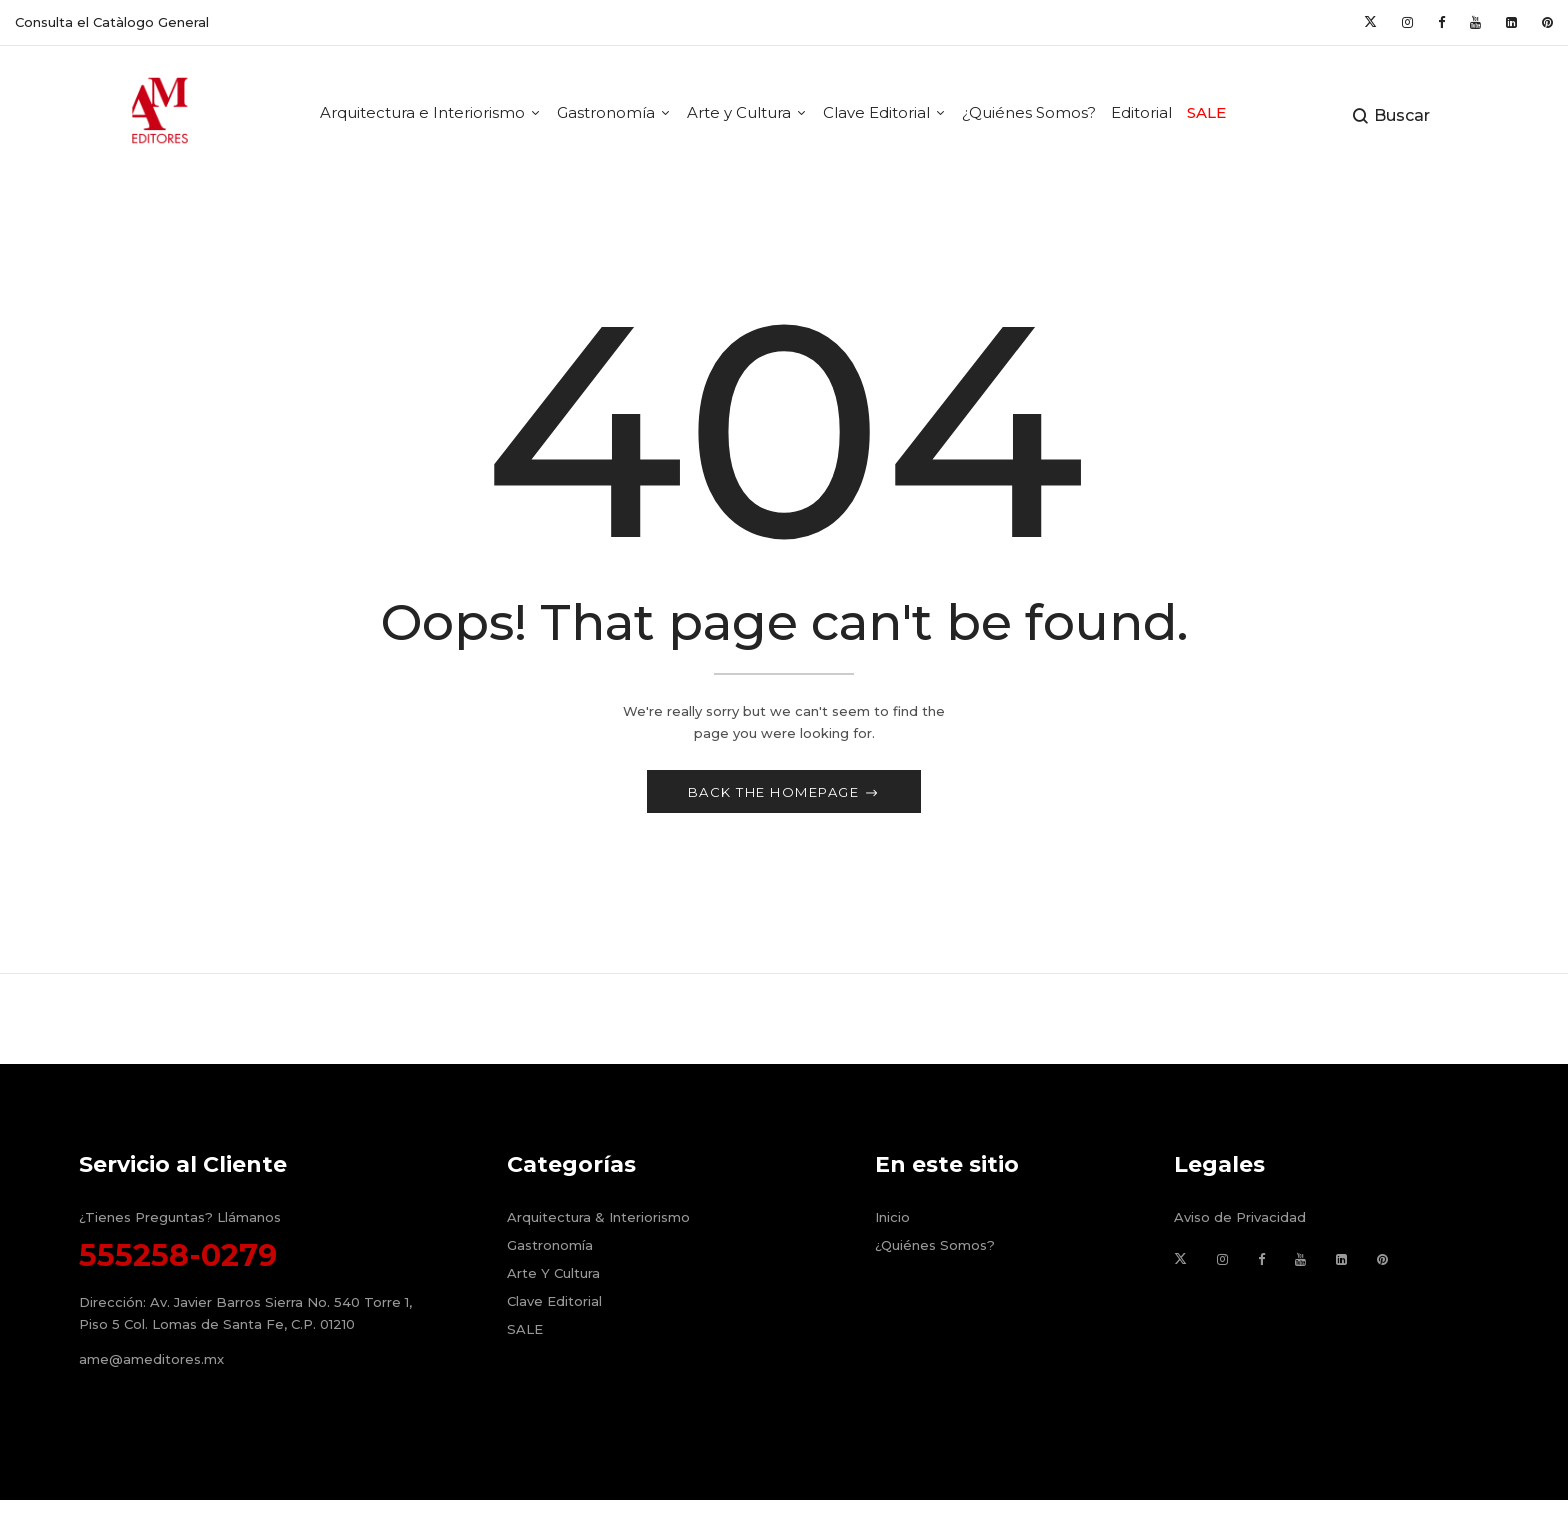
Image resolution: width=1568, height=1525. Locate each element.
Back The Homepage (776, 796)
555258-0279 (178, 1259)
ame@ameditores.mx (151, 1364)
